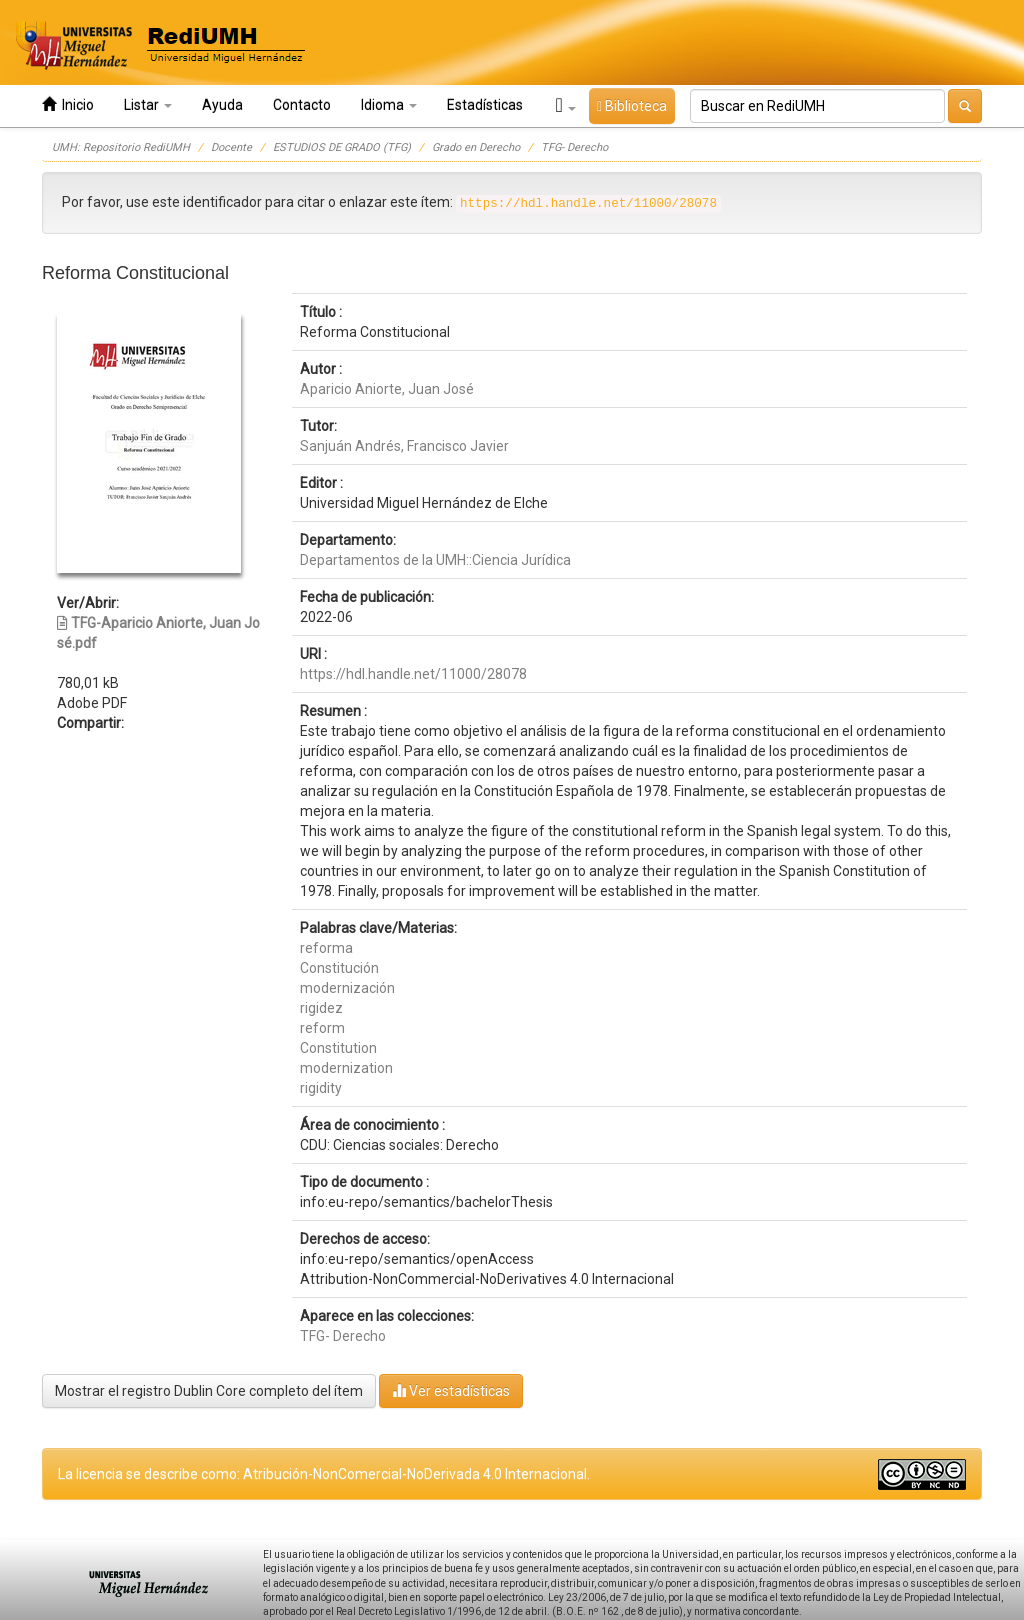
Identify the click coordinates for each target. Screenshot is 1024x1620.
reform (322, 1028)
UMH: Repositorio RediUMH (121, 147)
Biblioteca (632, 106)
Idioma (389, 105)
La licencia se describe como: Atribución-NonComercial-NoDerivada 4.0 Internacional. (324, 1474)
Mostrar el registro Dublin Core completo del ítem (209, 1391)
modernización (347, 988)
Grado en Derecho (476, 147)
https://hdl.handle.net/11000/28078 (413, 674)
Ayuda (222, 105)
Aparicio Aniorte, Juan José (387, 389)
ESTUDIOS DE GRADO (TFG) (342, 147)
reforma (326, 948)
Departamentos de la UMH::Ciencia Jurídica (435, 560)
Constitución (339, 968)
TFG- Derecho (574, 147)
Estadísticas (485, 105)
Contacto (302, 105)
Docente (231, 147)
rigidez (321, 1008)
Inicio (68, 104)
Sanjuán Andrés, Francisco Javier (404, 446)
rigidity (321, 1088)
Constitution (338, 1048)
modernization (346, 1068)
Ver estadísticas (451, 1390)
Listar (148, 105)
